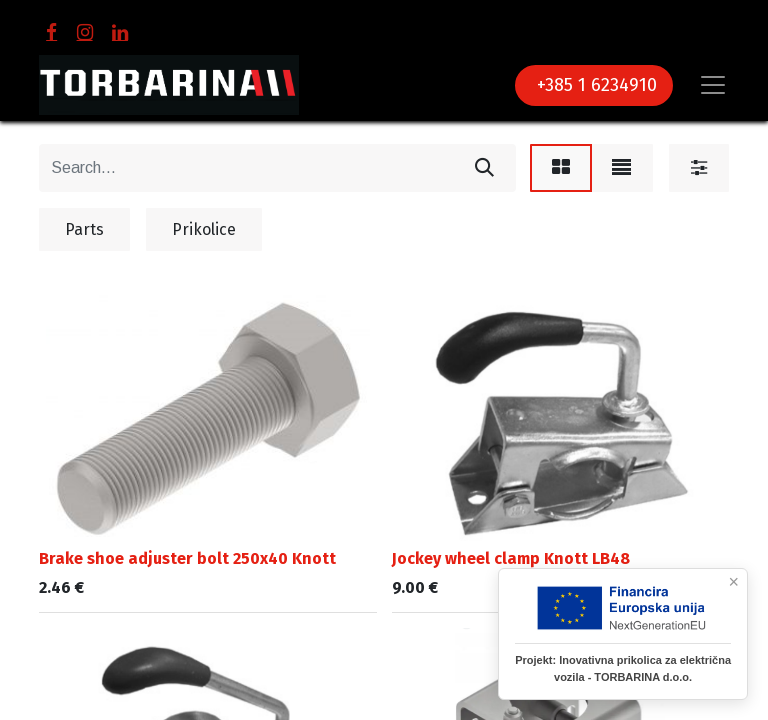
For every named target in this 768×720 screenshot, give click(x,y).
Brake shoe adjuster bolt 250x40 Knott (187, 558)
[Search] (484, 168)
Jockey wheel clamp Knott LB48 (511, 558)
